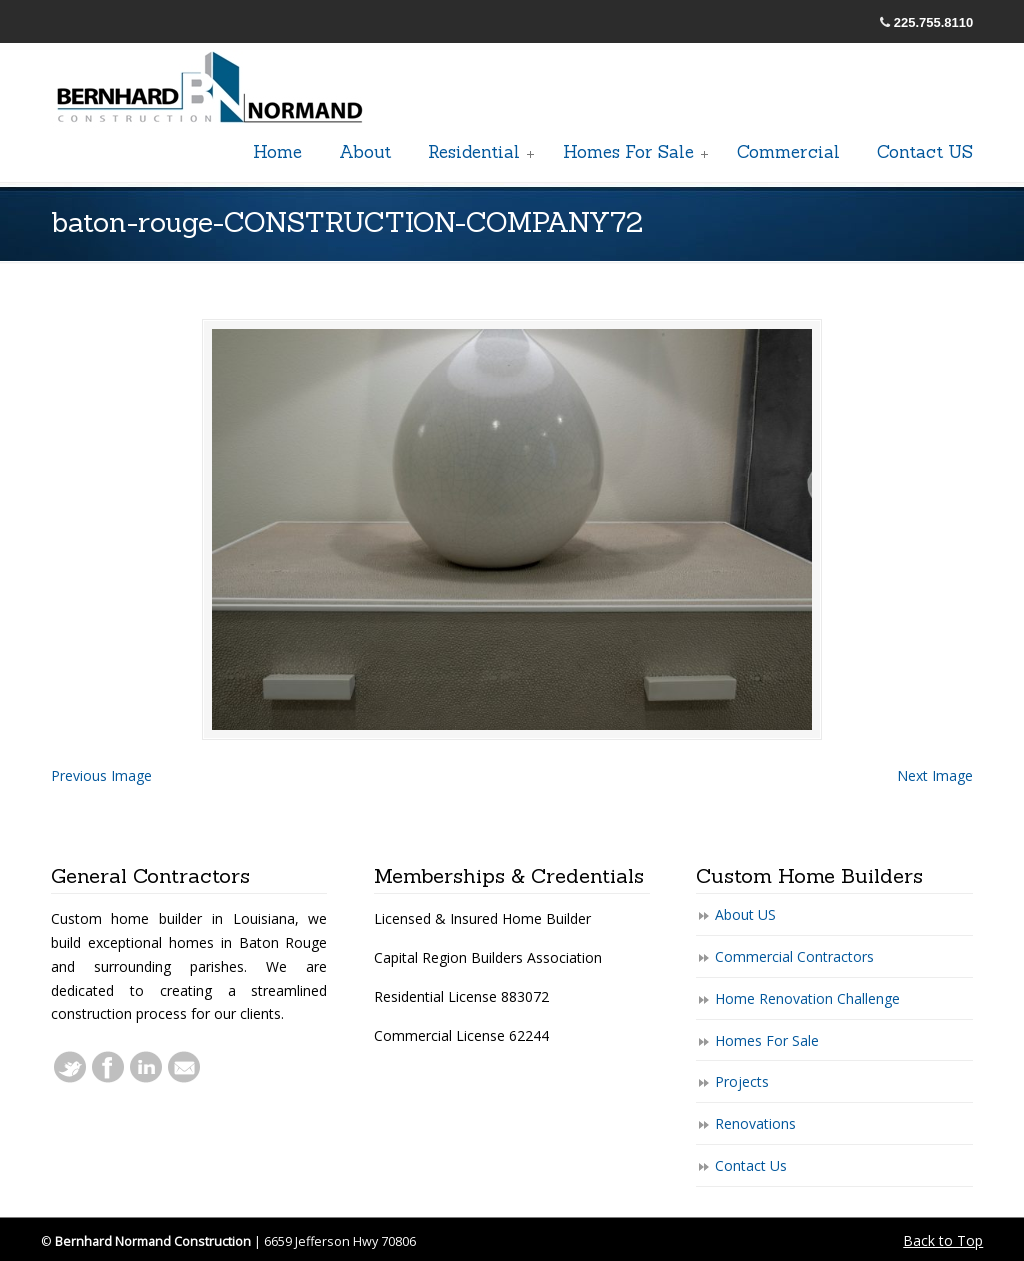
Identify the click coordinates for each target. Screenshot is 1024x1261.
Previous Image (101, 775)
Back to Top (943, 1240)
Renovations (755, 1123)
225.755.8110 (934, 22)
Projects (742, 1081)
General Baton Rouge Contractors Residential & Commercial (211, 89)
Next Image (935, 775)
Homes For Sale (767, 1040)
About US (745, 914)
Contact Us (751, 1165)
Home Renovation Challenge (807, 998)
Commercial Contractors (794, 956)
